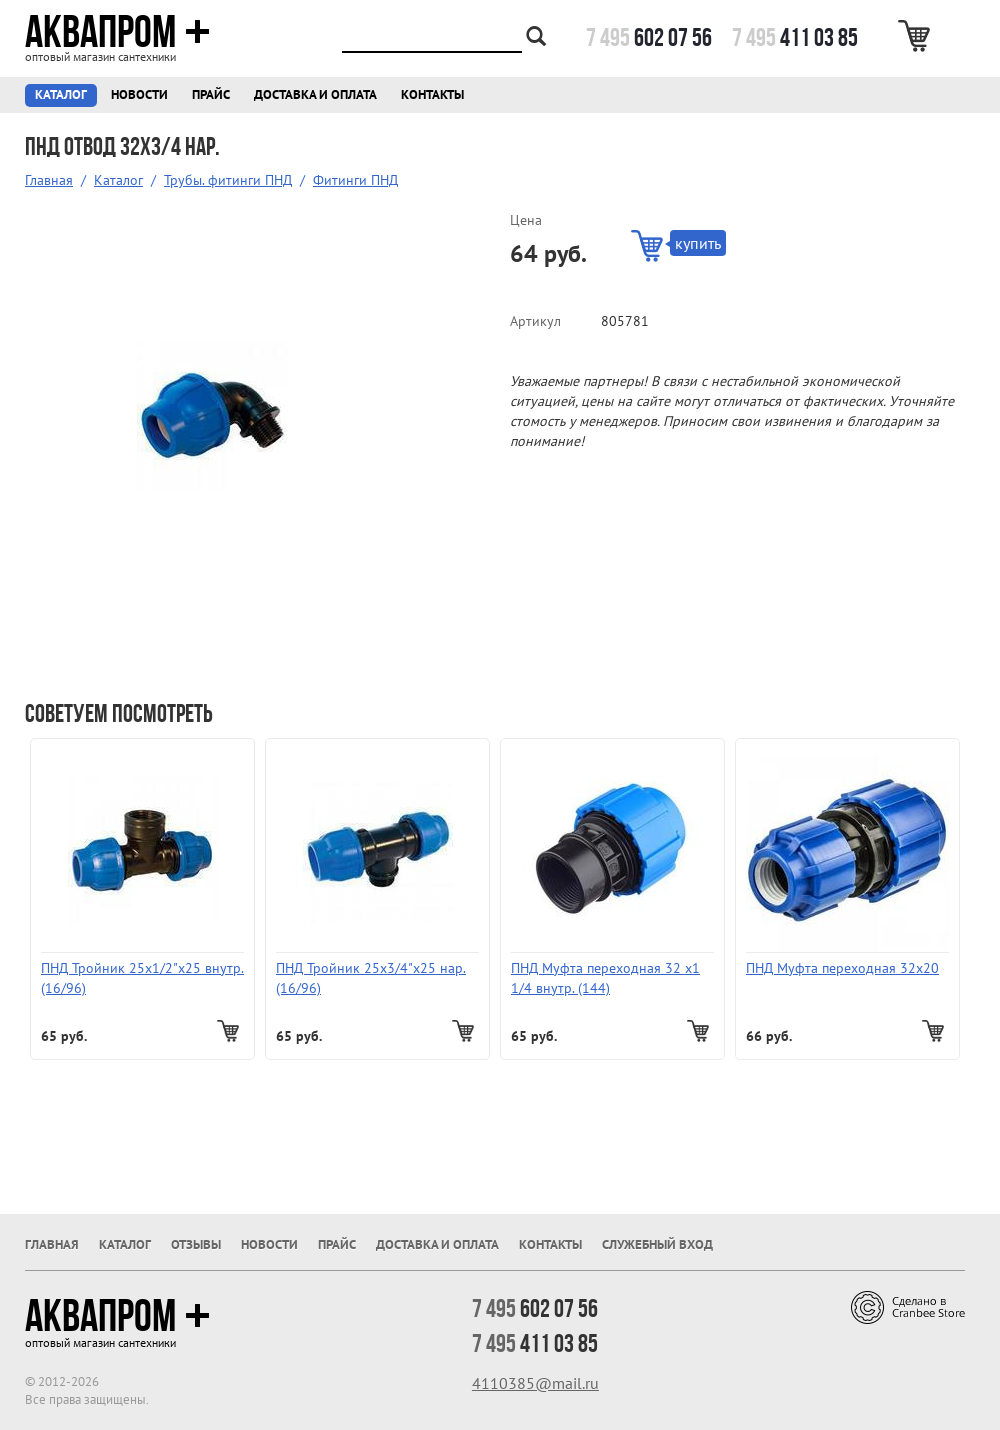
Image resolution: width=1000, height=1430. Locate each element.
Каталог (61, 94)
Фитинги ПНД (355, 180)
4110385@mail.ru (535, 1383)
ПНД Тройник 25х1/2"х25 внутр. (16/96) (142, 978)
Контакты (432, 94)
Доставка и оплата (315, 94)
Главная (49, 180)
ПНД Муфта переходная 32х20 (842, 968)
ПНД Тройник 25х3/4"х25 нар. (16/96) (371, 978)
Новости (139, 94)
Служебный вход (657, 1244)
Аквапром (117, 32)
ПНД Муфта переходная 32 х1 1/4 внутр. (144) (605, 978)
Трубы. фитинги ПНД (228, 180)
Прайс (211, 94)
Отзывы (196, 1244)
